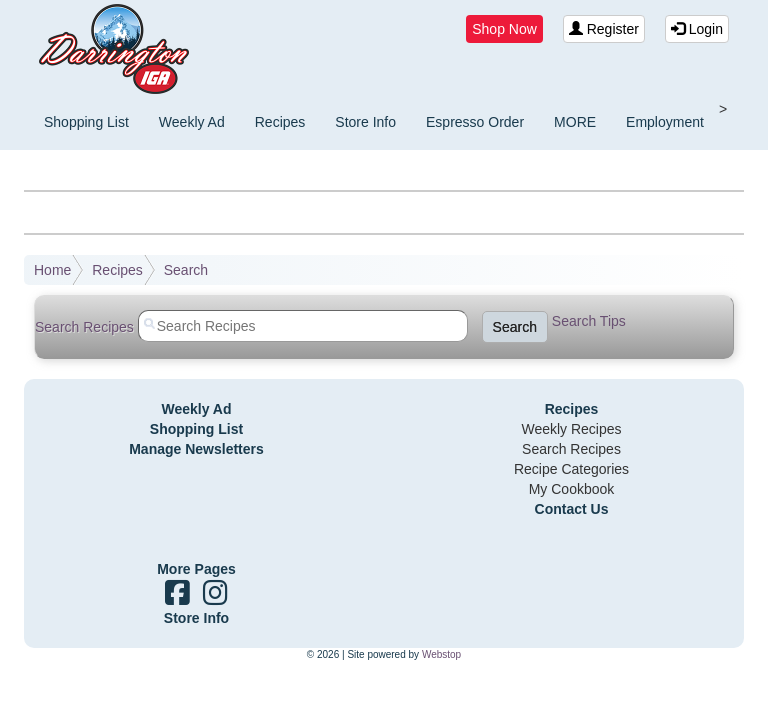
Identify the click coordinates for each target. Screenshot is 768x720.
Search (186, 270)
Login (697, 29)
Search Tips (589, 321)
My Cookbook (572, 489)
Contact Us (572, 509)
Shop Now (504, 29)
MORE (575, 122)
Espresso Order (475, 122)
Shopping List (86, 122)
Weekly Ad (192, 122)
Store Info (365, 122)
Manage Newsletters (196, 449)
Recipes (280, 122)
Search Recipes (571, 449)
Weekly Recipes (571, 429)
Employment (665, 122)
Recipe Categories (571, 469)
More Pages (196, 569)
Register (604, 29)
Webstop (441, 654)
